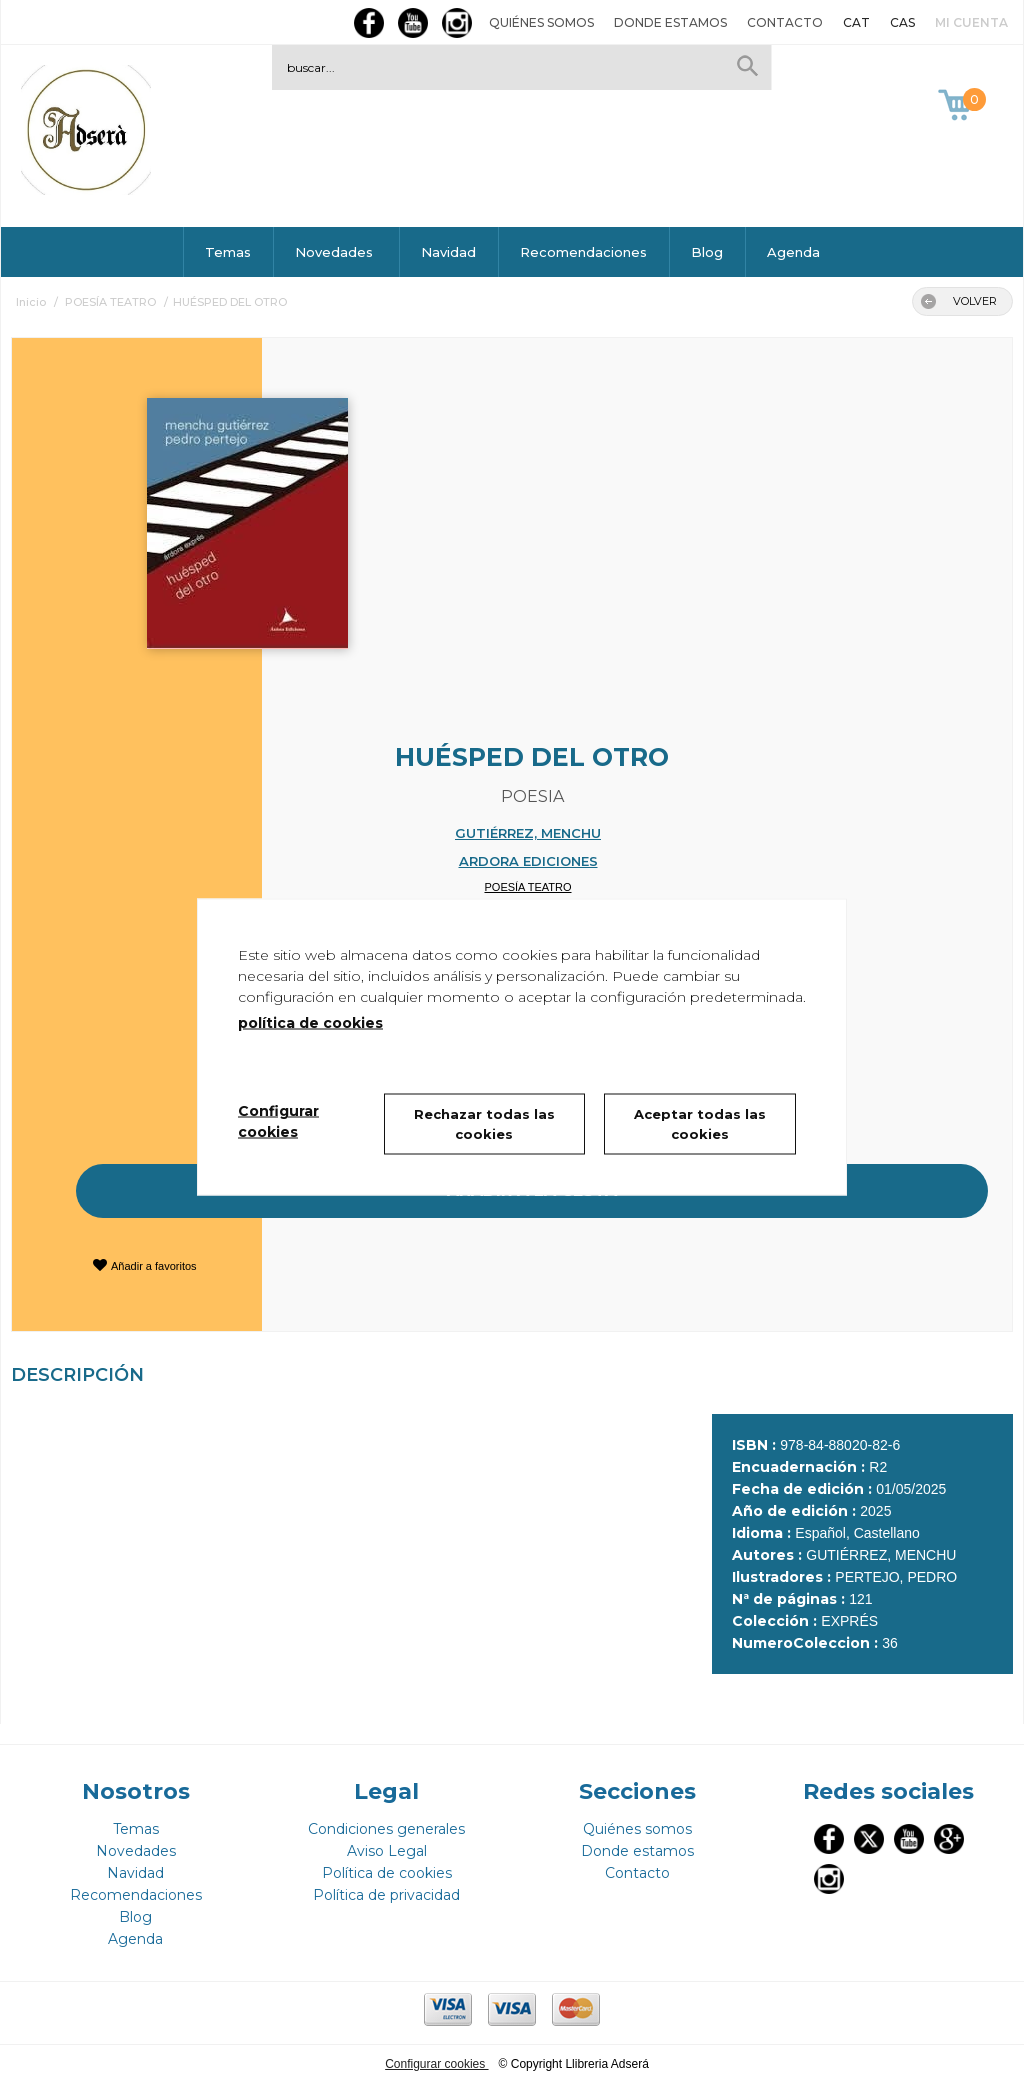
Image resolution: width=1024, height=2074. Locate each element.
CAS (902, 22)
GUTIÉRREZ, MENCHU (528, 833)
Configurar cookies (436, 2055)
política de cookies (310, 1023)
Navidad (448, 252)
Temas (228, 252)
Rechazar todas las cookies (484, 1124)
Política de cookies (387, 1864)
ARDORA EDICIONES (528, 861)
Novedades (336, 252)
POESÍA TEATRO (527, 887)
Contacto (785, 22)
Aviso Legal (387, 1842)
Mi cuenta (971, 22)
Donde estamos (670, 22)
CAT (856, 22)
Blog (707, 252)
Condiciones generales (386, 1820)
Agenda (793, 252)
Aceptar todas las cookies (700, 1124)
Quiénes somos (541, 22)
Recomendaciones (583, 252)
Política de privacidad (386, 1886)
